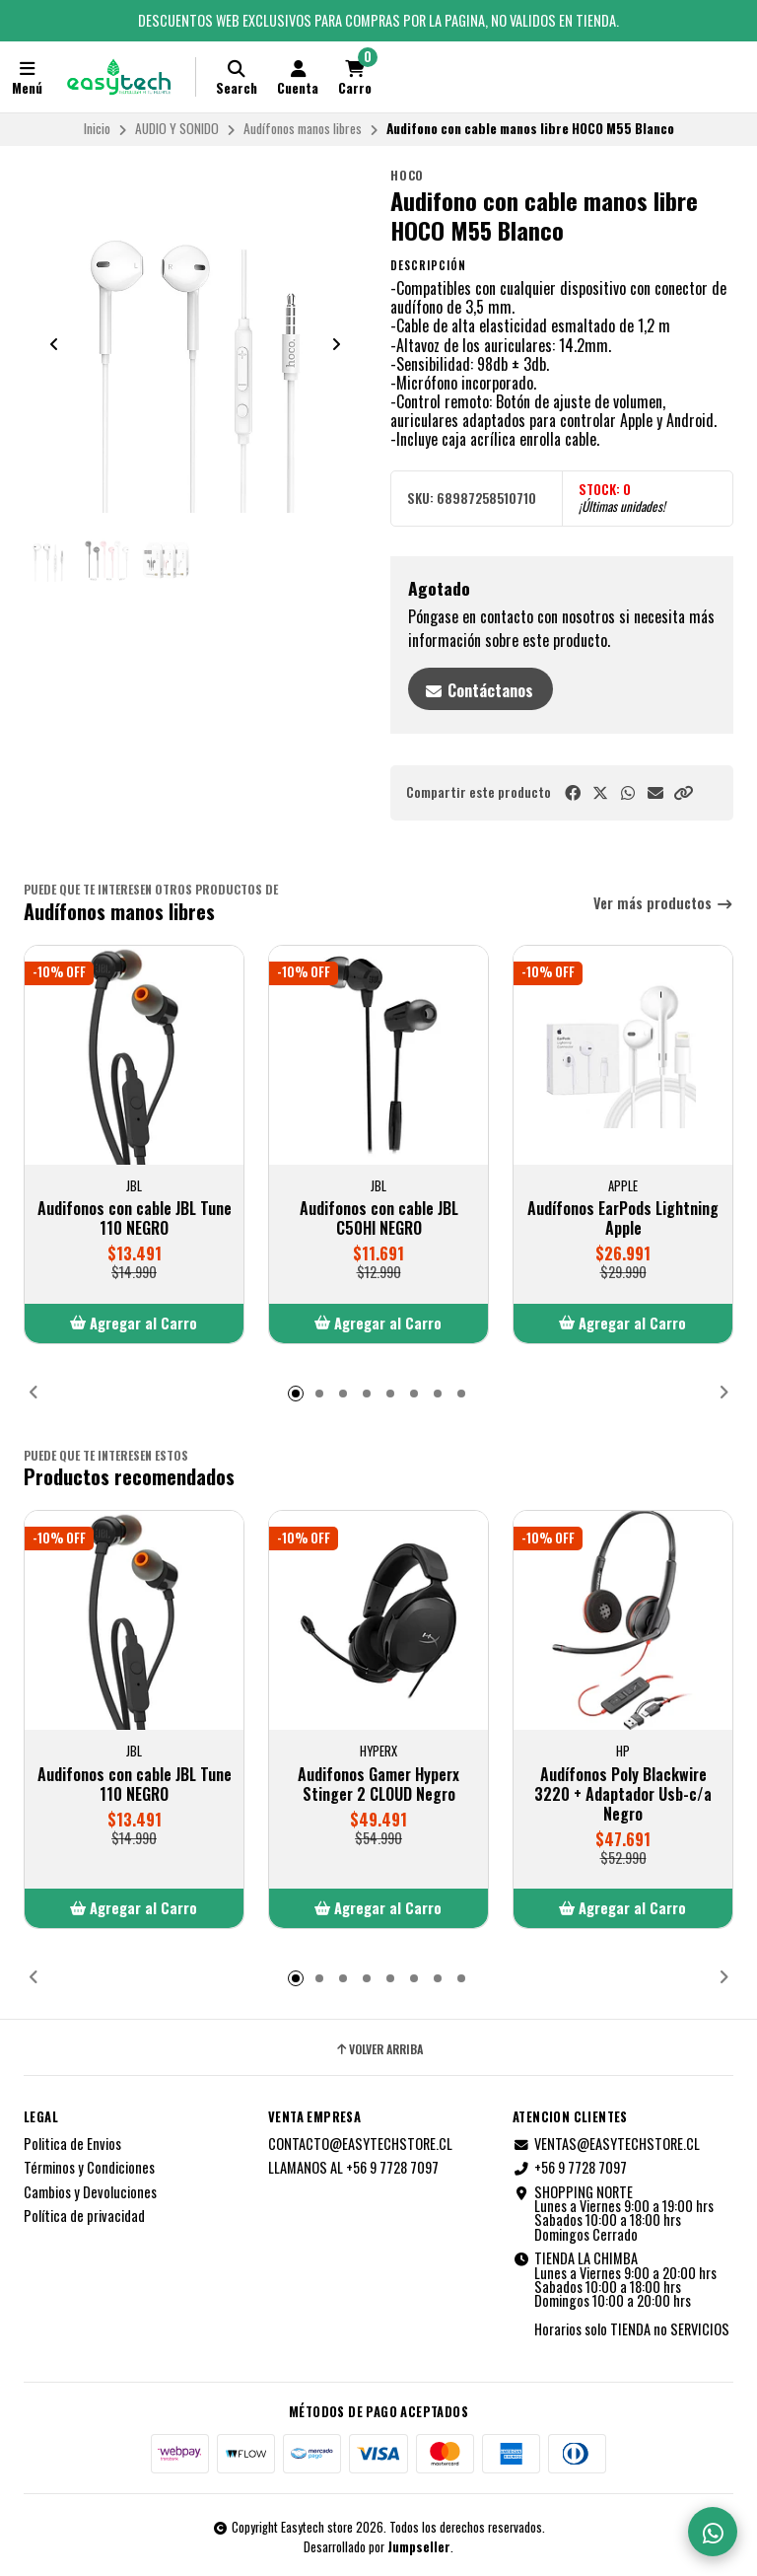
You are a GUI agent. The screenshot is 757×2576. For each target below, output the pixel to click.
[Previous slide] (54, 344)
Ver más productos (663, 903)
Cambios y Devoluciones (90, 2192)
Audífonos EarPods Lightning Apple (623, 1218)
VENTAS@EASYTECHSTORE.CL (606, 2144)
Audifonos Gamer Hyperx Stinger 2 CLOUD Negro (378, 1784)
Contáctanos (478, 690)
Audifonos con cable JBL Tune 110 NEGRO (134, 1218)
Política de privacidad (84, 2216)
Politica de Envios (72, 2144)
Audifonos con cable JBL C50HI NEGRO (379, 1218)
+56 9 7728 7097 (570, 2168)
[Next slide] (336, 344)
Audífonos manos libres (302, 128)
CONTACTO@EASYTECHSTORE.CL (360, 2144)
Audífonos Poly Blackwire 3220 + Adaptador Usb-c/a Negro (623, 1794)
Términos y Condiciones (89, 2168)
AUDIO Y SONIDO (177, 128)
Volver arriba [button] (378, 2049)
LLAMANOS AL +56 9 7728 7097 (353, 2168)
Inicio (97, 128)
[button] (683, 792)
